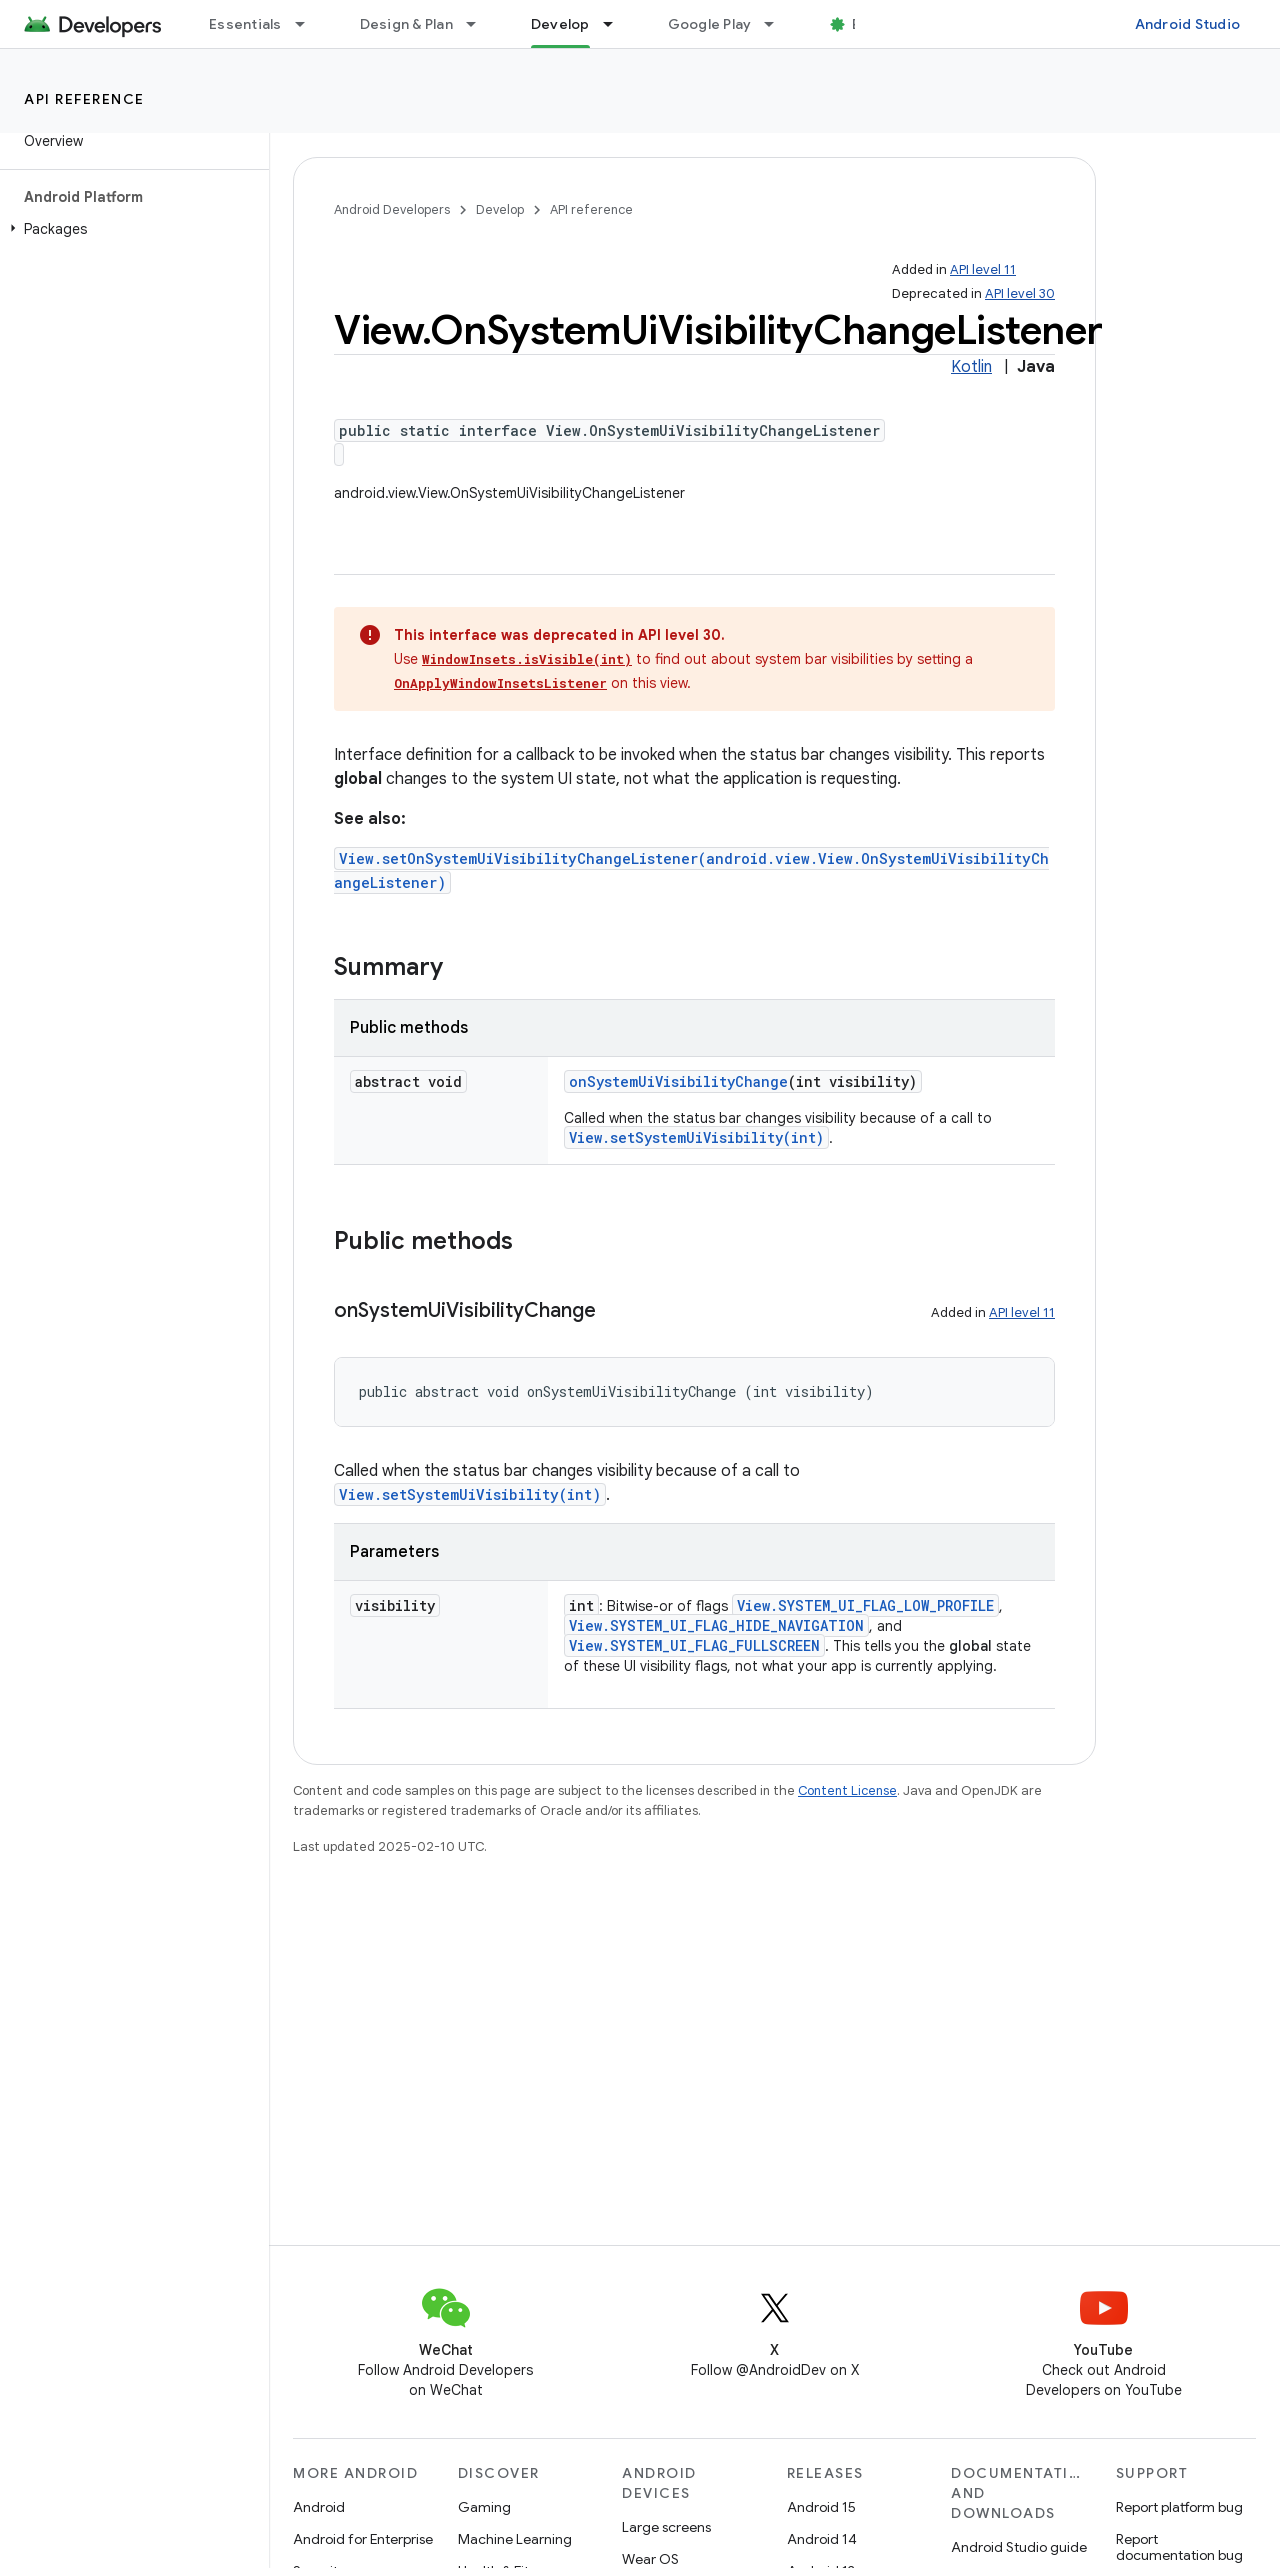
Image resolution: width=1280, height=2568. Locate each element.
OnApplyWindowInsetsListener (500, 683)
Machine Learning (515, 2539)
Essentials (245, 24)
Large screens (666, 2527)
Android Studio (1188, 24)
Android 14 (822, 2539)
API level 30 (1020, 293)
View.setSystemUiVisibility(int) (696, 1137)
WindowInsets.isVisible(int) (527, 659)
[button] (130, 229)
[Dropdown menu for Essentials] (309, 24)
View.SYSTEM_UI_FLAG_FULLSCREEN (694, 1645)
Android (319, 2507)
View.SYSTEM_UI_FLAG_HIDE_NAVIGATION (716, 1625)
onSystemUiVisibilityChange (678, 1081)
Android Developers (392, 209)
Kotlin (971, 367)
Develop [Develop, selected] (560, 24)
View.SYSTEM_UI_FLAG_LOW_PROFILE (865, 1605)
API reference (84, 99)
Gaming (484, 2507)
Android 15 (821, 2507)
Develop (500, 209)
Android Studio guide (1019, 2547)
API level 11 (983, 269)
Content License (847, 1790)
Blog (867, 24)
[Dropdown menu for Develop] (617, 24)
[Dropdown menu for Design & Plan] (480, 24)
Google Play (710, 24)
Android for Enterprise (363, 2539)
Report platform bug (1179, 2507)
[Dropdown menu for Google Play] (778, 24)
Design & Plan (406, 24)
